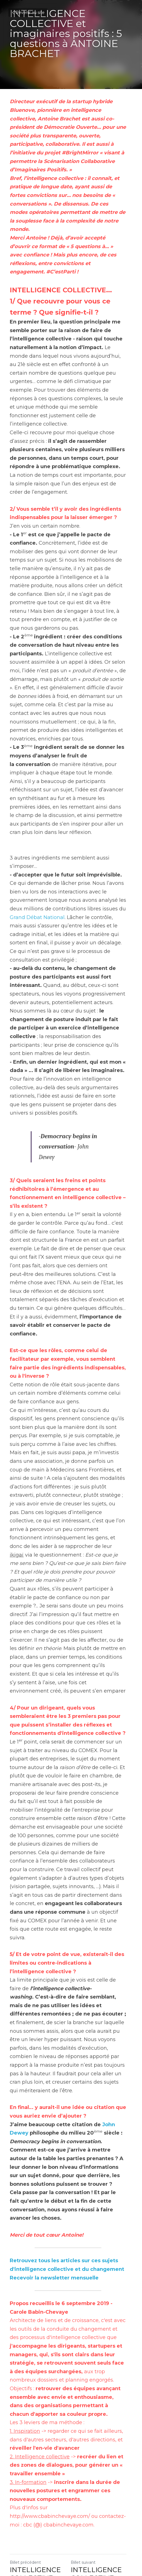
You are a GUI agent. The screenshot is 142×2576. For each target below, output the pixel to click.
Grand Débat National (37, 892)
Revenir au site (28, 12)
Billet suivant (86, 2483)
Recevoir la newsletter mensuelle (54, 2208)
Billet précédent (25, 2483)
